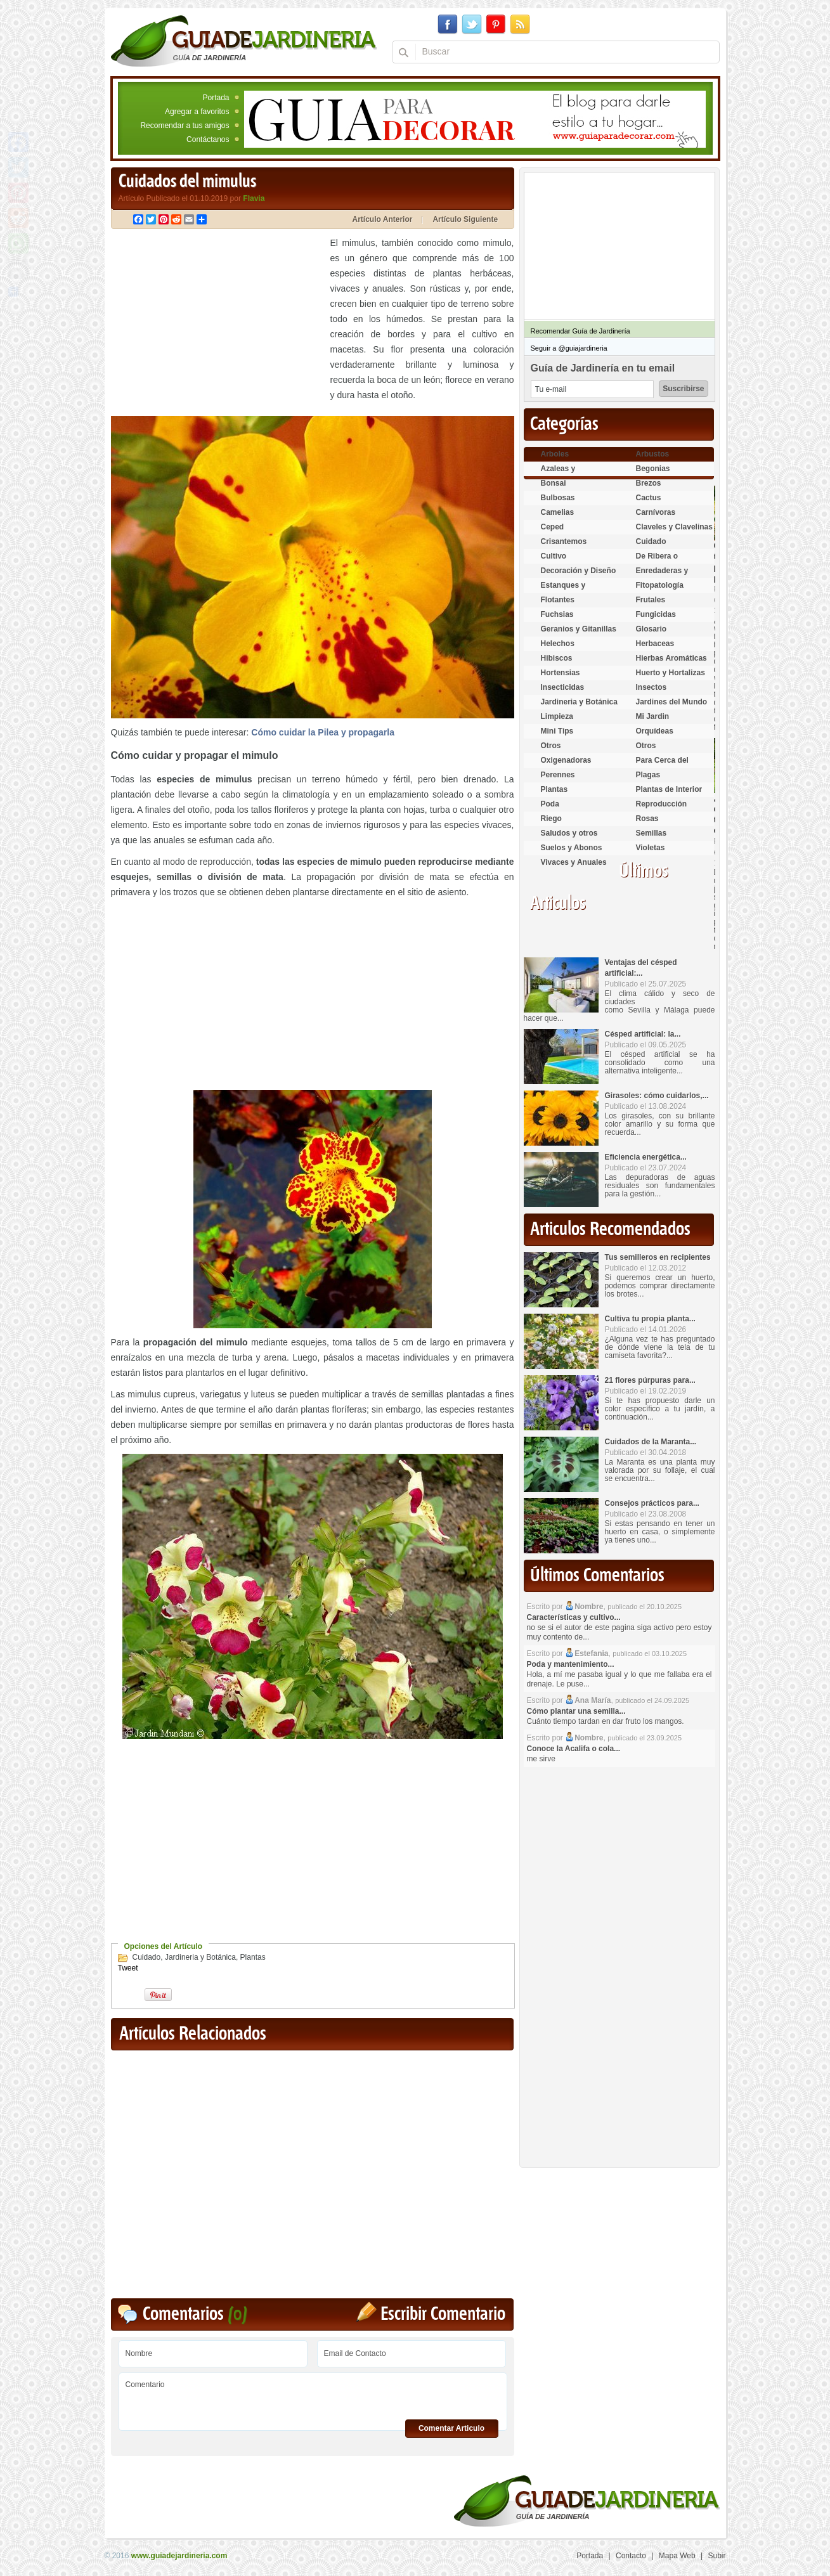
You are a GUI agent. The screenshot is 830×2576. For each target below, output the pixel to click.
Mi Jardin (653, 716)
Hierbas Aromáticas (671, 658)
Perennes (558, 774)
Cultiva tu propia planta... (650, 1318)
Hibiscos (557, 658)
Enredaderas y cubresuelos (662, 576)
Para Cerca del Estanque (662, 765)
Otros (551, 745)
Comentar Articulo (451, 2428)
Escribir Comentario (442, 2314)
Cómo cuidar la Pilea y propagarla (322, 732)
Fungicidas (656, 614)
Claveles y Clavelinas (674, 526)
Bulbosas (558, 497)
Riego (551, 818)
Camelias (557, 512)
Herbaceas (655, 643)
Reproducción (661, 803)
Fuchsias (557, 614)
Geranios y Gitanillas (578, 629)
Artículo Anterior (383, 219)
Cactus (648, 497)
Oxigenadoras (566, 760)
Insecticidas (563, 687)
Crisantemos (564, 541)
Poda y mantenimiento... (570, 1664)
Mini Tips (557, 731)
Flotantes (557, 599)
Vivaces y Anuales (574, 862)
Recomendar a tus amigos (184, 125)
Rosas (647, 818)
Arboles (555, 454)
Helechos (557, 643)
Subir (716, 2555)
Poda (550, 803)
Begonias (653, 468)
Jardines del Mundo (672, 701)
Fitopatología (660, 585)
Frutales (651, 599)
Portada (215, 97)
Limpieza (557, 716)
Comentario (313, 2396)
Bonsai (553, 483)
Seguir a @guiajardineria (569, 348)
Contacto (631, 2555)
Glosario (651, 629)
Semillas (651, 833)
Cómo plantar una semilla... (576, 1711)
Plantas (253, 1957)
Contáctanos (207, 139)
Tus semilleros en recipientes (658, 1257)
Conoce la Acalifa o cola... (574, 1748)
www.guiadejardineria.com (179, 2555)
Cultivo (554, 556)
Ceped (552, 526)
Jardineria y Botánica (200, 1957)
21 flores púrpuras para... (650, 1380)
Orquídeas (654, 731)
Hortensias (560, 672)
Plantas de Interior (669, 789)
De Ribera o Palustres (657, 561)
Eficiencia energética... (646, 1157)
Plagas (648, 774)
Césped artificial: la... (643, 1034)
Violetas (650, 847)
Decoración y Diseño (578, 570)
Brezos (648, 483)
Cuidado (147, 1957)
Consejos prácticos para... (652, 1503)
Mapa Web (677, 2555)
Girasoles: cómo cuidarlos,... (657, 1095)
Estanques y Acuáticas (563, 590)
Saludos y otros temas (569, 838)
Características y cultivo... (574, 1617)
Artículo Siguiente (465, 219)
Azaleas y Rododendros (565, 474)
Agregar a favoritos (197, 111)
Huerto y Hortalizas (670, 672)
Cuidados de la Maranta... (651, 1441)
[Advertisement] (217, 324)
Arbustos (653, 454)
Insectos (651, 687)
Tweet (128, 1968)
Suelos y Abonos (571, 847)
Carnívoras (656, 512)
